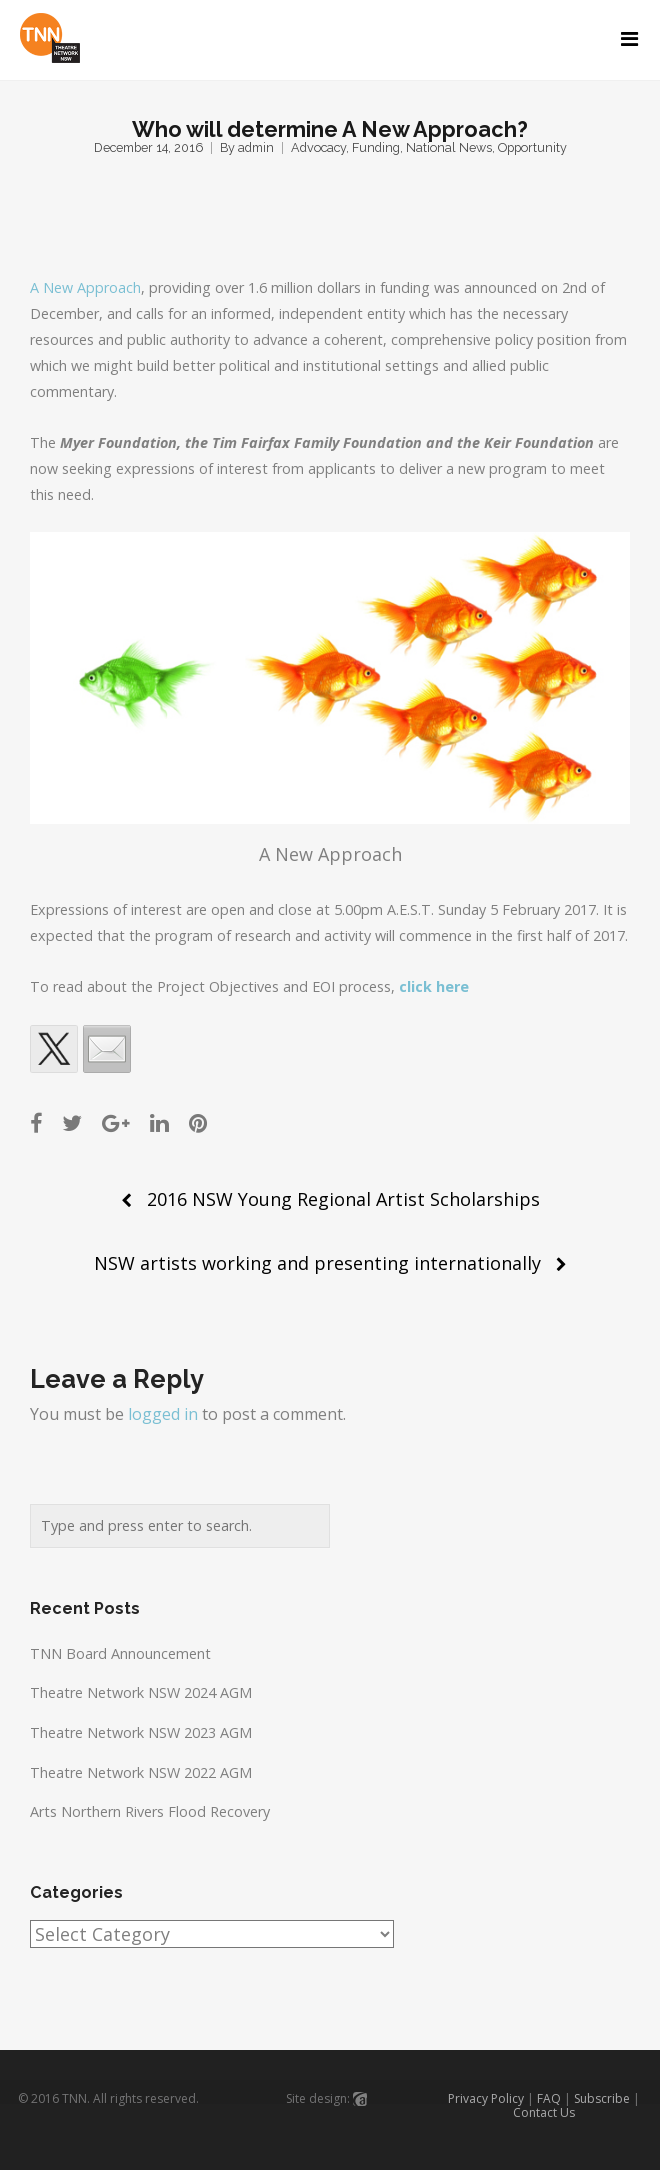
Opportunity (532, 147)
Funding (376, 147)
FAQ (549, 2098)
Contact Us (544, 2112)
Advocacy (318, 147)
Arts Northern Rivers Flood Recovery (150, 1811)
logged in (163, 1414)
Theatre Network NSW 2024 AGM (141, 1692)
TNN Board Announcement (120, 1653)
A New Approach (85, 287)
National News (449, 147)
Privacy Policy (486, 2098)
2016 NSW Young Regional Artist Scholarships (343, 1199)
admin (256, 147)
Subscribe (602, 2098)
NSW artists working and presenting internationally (317, 1263)
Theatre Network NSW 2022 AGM (141, 1772)
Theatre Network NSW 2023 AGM (141, 1732)
